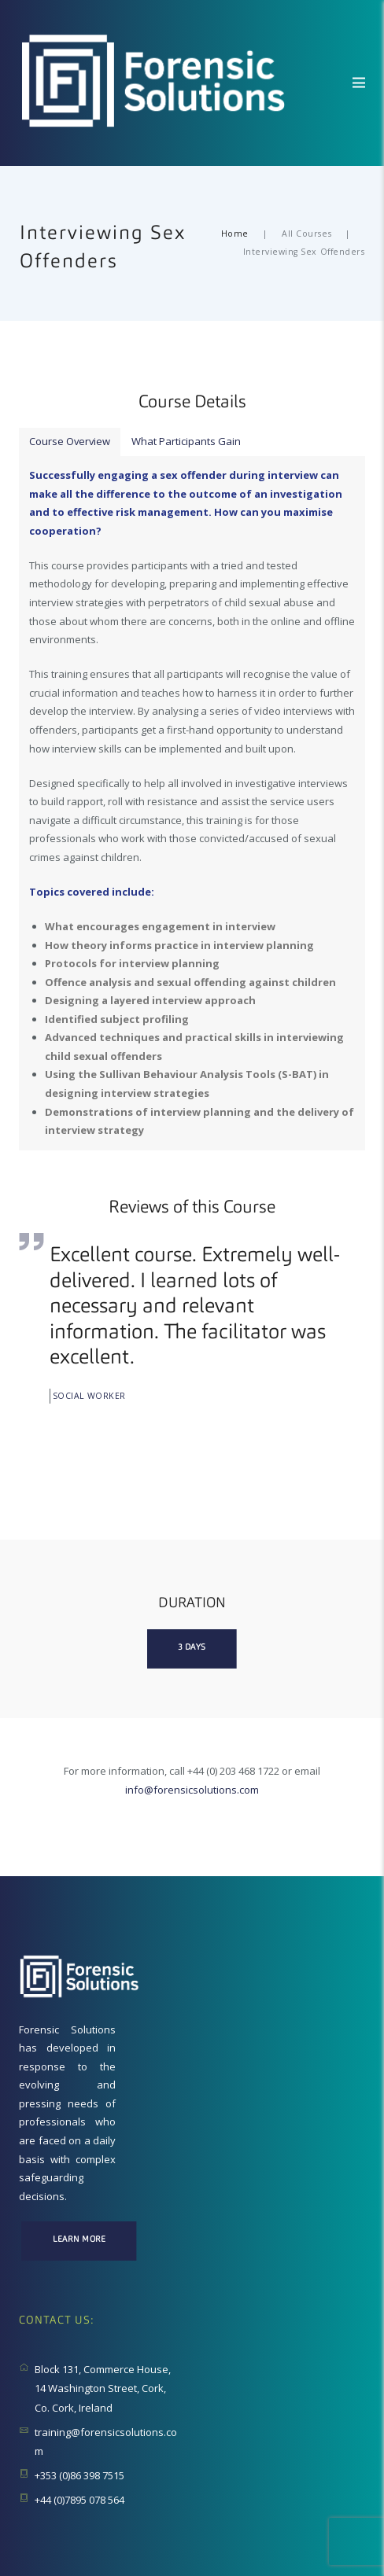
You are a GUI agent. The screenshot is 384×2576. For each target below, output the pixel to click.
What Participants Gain (187, 441)
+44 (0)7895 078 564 (79, 2500)
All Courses (306, 233)
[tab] (70, 442)
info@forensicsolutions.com (192, 1790)
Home (235, 233)
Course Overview (70, 441)
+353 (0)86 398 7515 (79, 2476)
